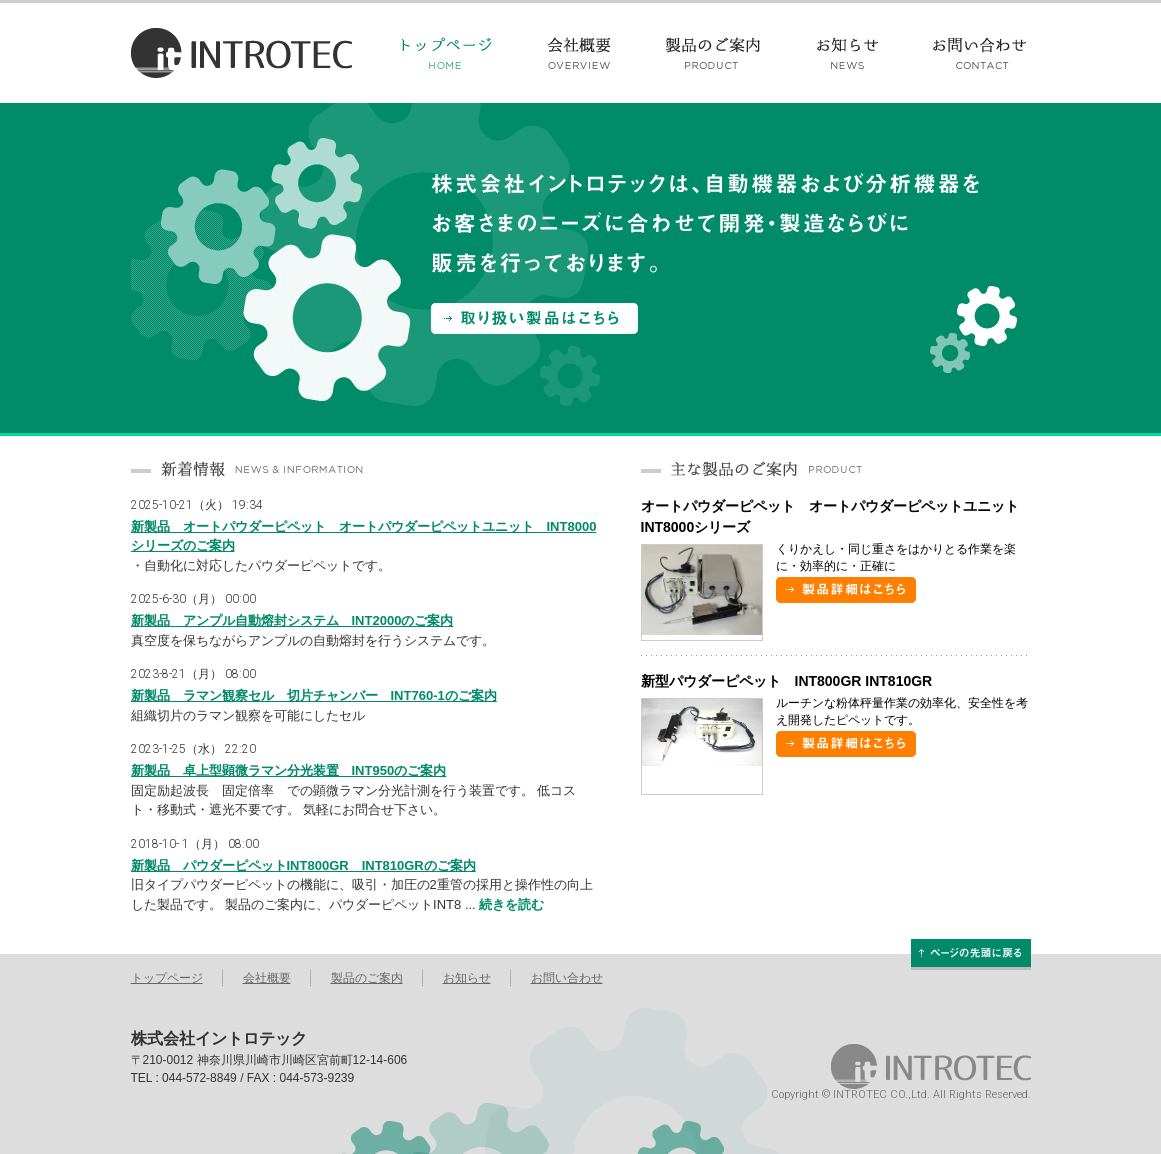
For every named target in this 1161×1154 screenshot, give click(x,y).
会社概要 (580, 53)
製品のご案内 (716, 53)
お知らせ (849, 53)
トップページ (460, 53)
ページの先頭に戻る (971, 953)
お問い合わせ (967, 53)
